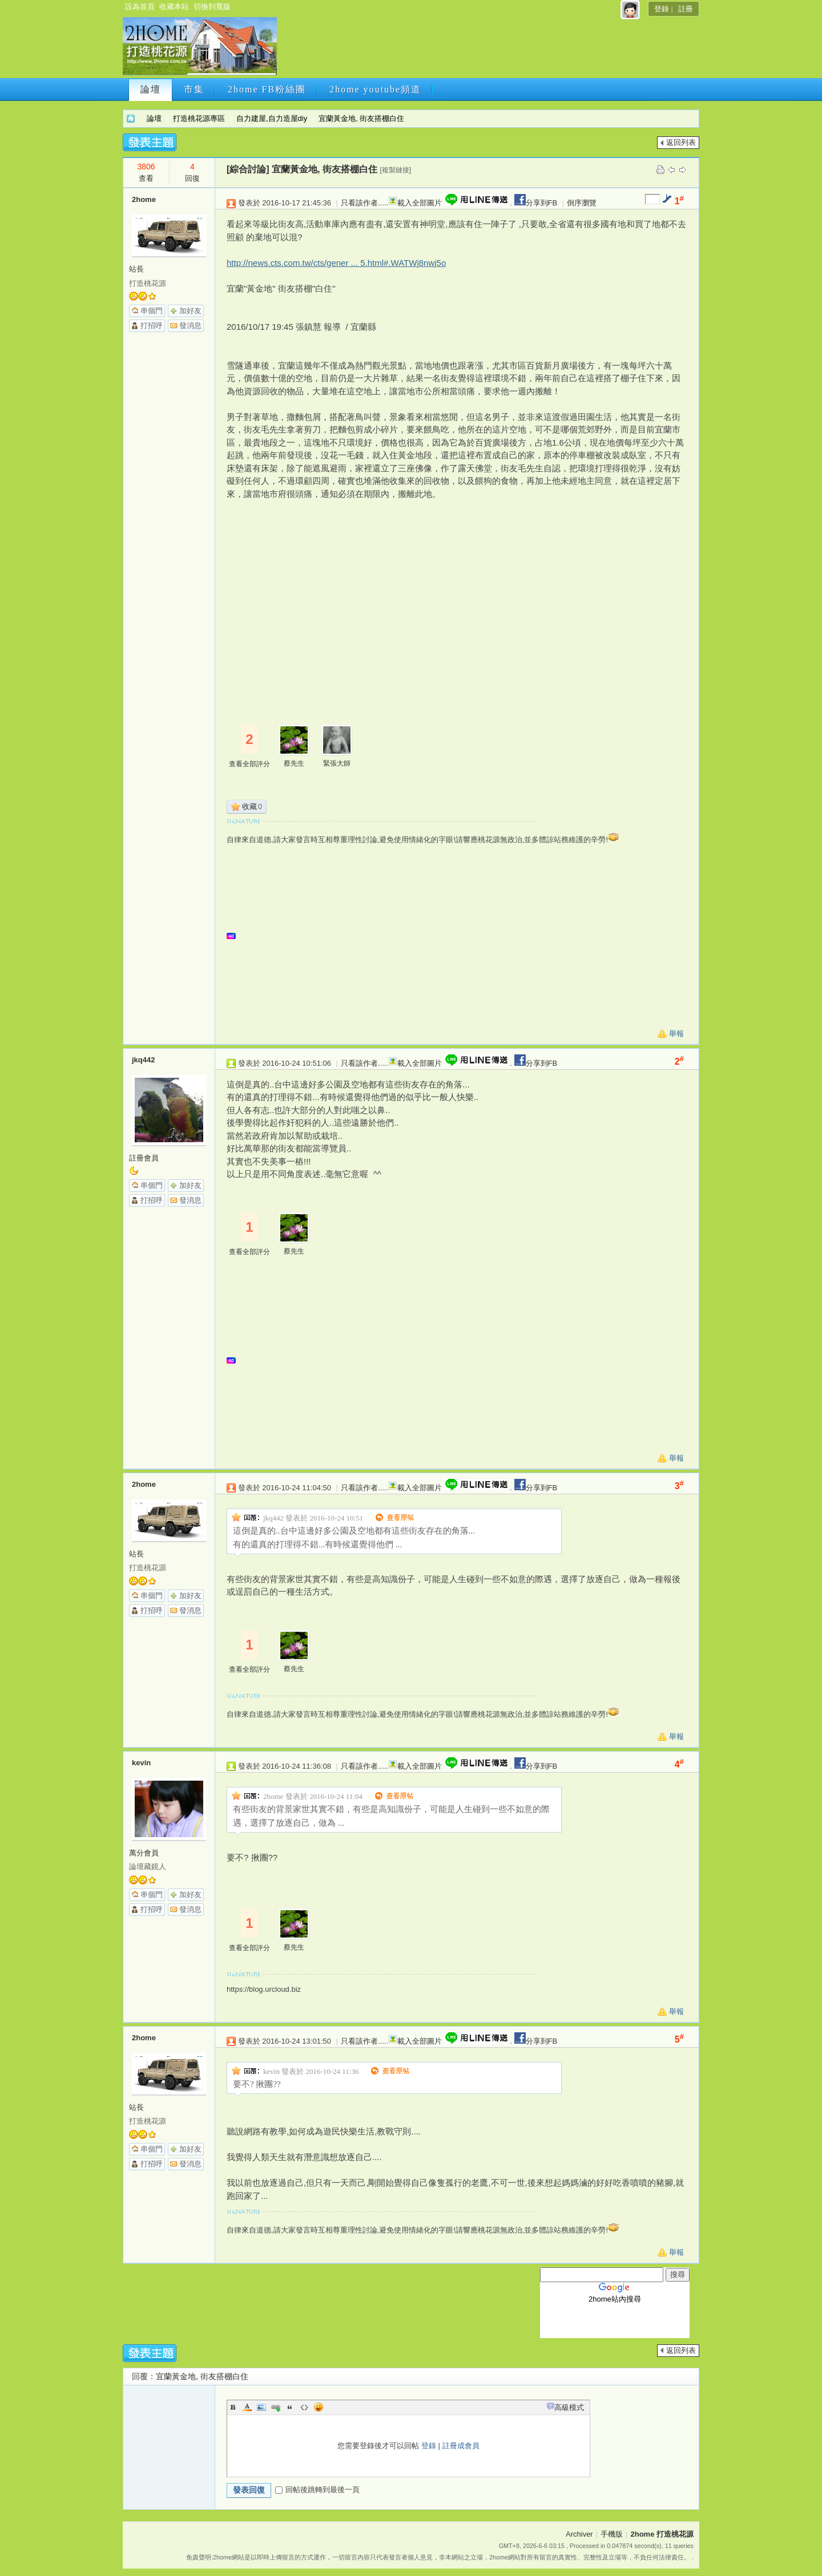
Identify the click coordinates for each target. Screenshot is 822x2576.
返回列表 (681, 142)
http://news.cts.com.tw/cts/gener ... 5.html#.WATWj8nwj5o (336, 263)
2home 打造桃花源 (130, 118)
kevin (141, 1762)
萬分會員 (144, 1853)
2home (144, 199)
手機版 (612, 2534)
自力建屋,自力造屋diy (271, 118)
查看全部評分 (249, 764)
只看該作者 (359, 203)
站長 (136, 269)
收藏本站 (174, 6)
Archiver (579, 2534)
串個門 (151, 310)
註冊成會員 (461, 2445)
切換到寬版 (212, 6)
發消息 (190, 325)
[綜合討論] (248, 169)
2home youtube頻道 (375, 89)
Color (247, 2407)
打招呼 (151, 325)
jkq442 (143, 1060)
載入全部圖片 (419, 203)
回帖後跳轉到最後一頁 (317, 2489)
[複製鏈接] (395, 170)
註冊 (685, 9)
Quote (290, 2407)
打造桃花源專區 (199, 118)
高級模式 (569, 2407)
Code (304, 2407)
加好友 (190, 310)
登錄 (661, 9)
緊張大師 (336, 763)
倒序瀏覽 (582, 203)
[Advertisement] (487, 49)
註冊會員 (144, 1158)
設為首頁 (140, 6)
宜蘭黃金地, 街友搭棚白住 (361, 118)
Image (261, 2407)
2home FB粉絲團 (267, 89)
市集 (194, 89)
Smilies (318, 2407)
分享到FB (534, 203)
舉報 (676, 1033)
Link (275, 2407)
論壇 (150, 89)
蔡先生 (294, 763)
